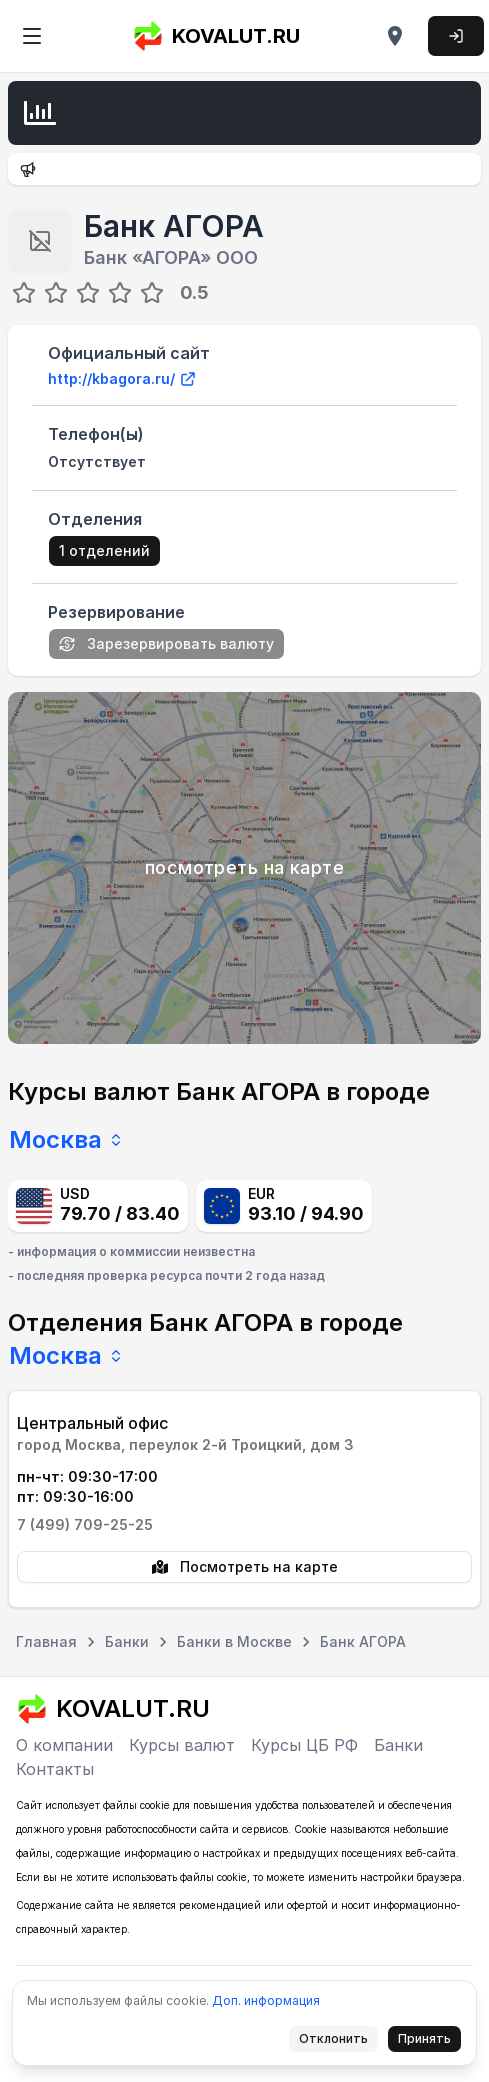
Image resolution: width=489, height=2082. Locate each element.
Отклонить (339, 2042)
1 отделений (104, 550)
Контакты (55, 1769)
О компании (64, 1745)
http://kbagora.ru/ (122, 379)
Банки (398, 1745)
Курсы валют (182, 1745)
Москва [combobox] (66, 1139)
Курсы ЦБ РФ (304, 1745)
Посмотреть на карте (245, 1566)
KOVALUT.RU (216, 36)
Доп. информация (266, 2000)
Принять (430, 2042)
